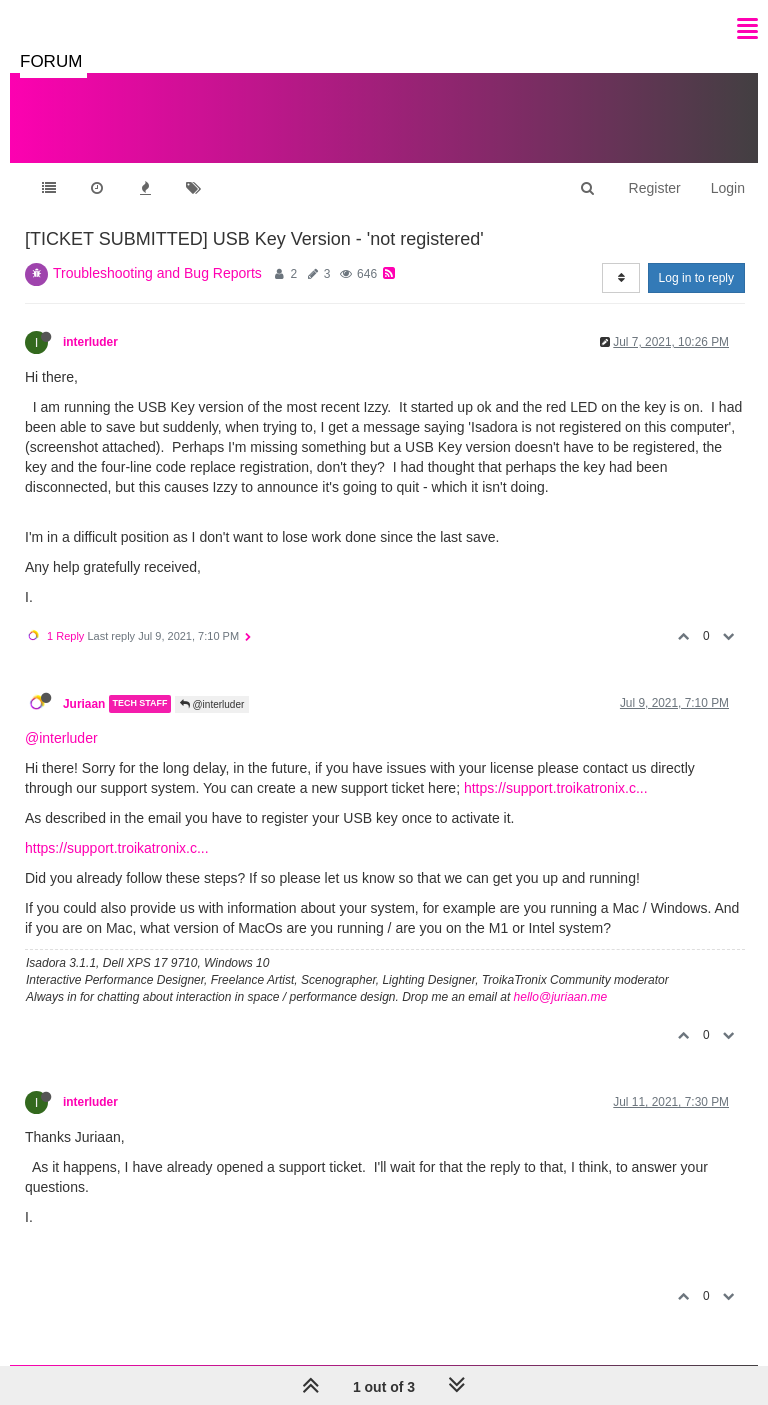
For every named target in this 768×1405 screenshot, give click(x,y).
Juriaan (84, 704)
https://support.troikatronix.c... (556, 788)
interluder (90, 342)
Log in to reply (696, 278)
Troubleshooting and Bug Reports (157, 273)
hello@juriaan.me (561, 997)
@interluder (212, 704)
